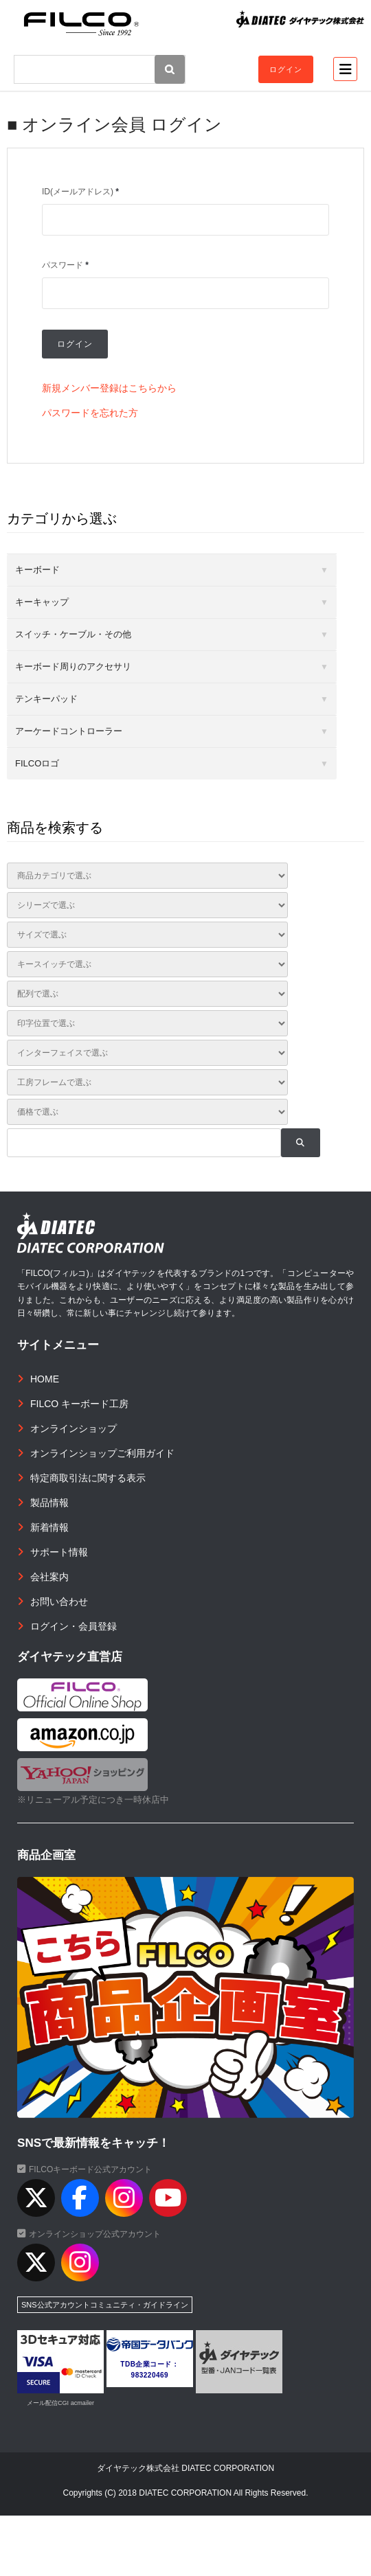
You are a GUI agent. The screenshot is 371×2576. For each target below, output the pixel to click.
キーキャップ (42, 602)
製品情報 (49, 1502)
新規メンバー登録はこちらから (109, 388)
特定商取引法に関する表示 (88, 1477)
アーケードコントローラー (68, 731)
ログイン (285, 69)
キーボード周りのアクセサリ (73, 666)
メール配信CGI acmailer (60, 2403)
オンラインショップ (73, 1428)
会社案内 (49, 1576)
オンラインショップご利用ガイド (102, 1453)
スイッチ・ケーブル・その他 (73, 634)
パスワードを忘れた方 (90, 412)
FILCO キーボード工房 (79, 1403)
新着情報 (49, 1527)
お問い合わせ (59, 1601)
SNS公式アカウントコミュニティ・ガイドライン (104, 2305)
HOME (44, 1379)
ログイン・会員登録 (73, 1626)
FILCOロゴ (37, 763)
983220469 (150, 2375)
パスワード (65, 265)
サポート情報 (59, 1552)
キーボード (37, 570)
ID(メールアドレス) (80, 191)
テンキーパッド (46, 699)
